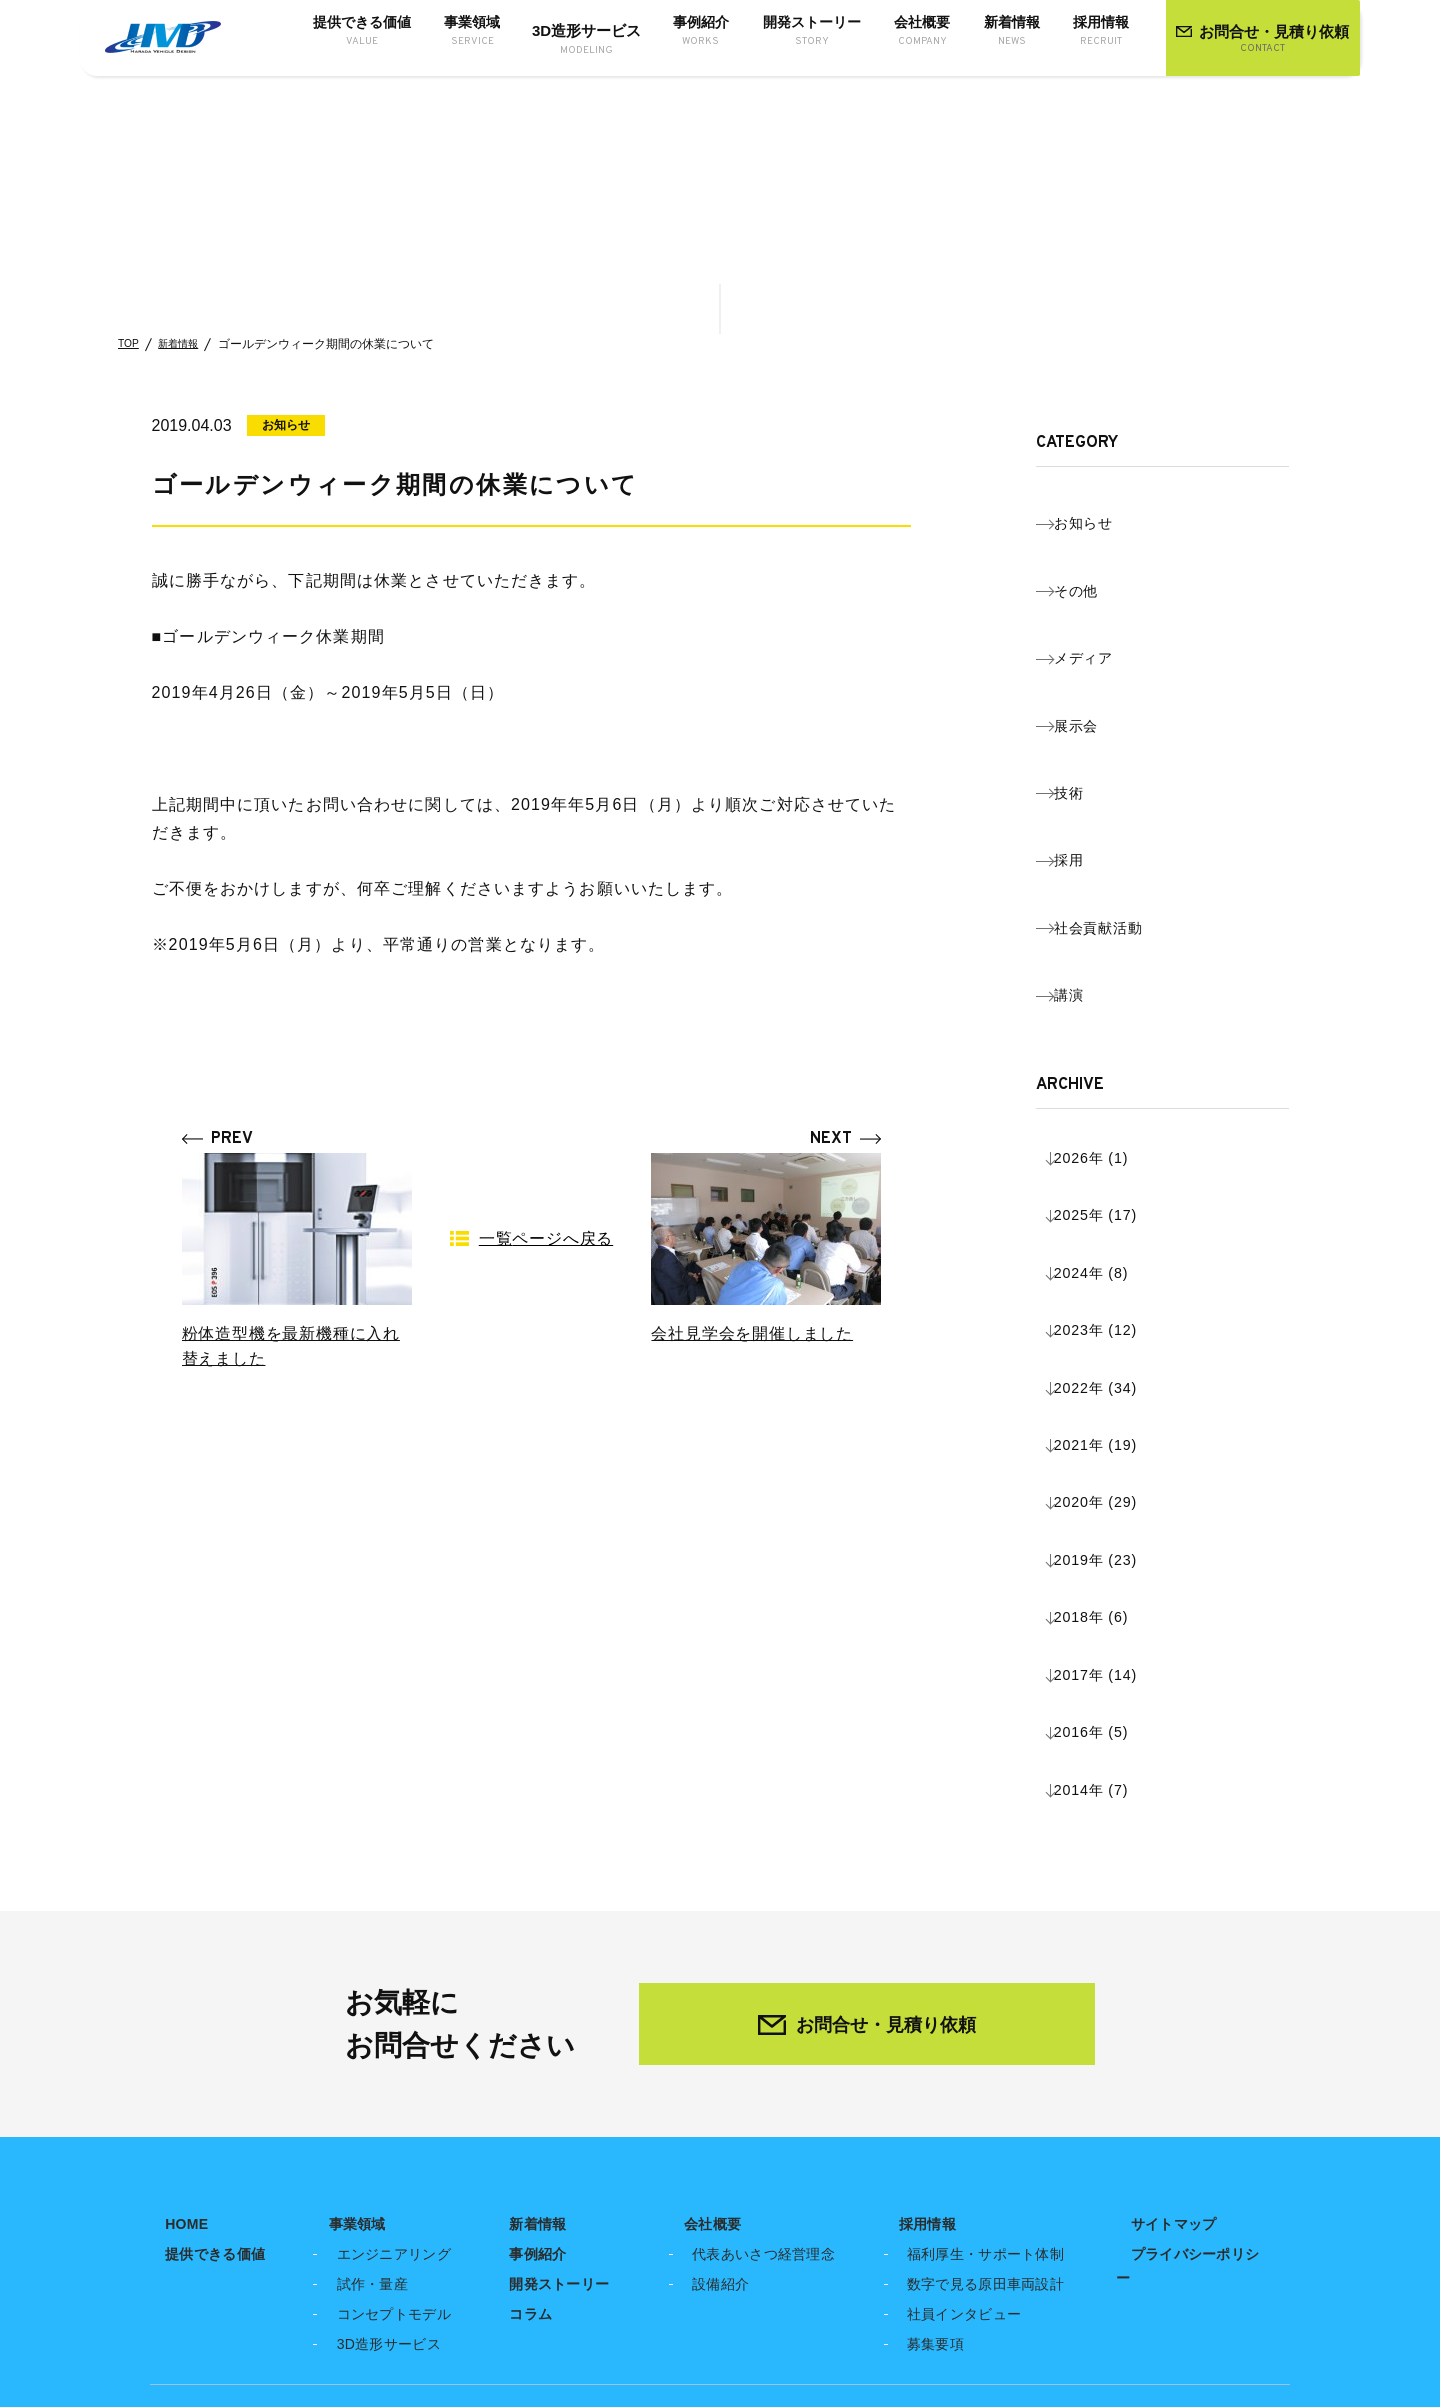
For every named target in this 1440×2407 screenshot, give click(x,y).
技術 (1089, 678)
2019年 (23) (1119, 1165)
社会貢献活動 (1123, 762)
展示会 (1097, 636)
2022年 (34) (1119, 1069)
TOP (130, 344)
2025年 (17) (1119, 973)
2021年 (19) (1119, 1101)
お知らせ (1106, 510)
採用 (1089, 720)
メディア (1106, 594)
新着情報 (186, 344)
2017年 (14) (1119, 1229)
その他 (1097, 552)
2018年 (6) (1114, 1197)
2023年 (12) (1119, 1037)
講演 (1089, 804)
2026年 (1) (1114, 941)
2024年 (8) (1114, 1005)
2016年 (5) (1114, 1261)
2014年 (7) (1114, 1293)
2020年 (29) (1119, 1133)
